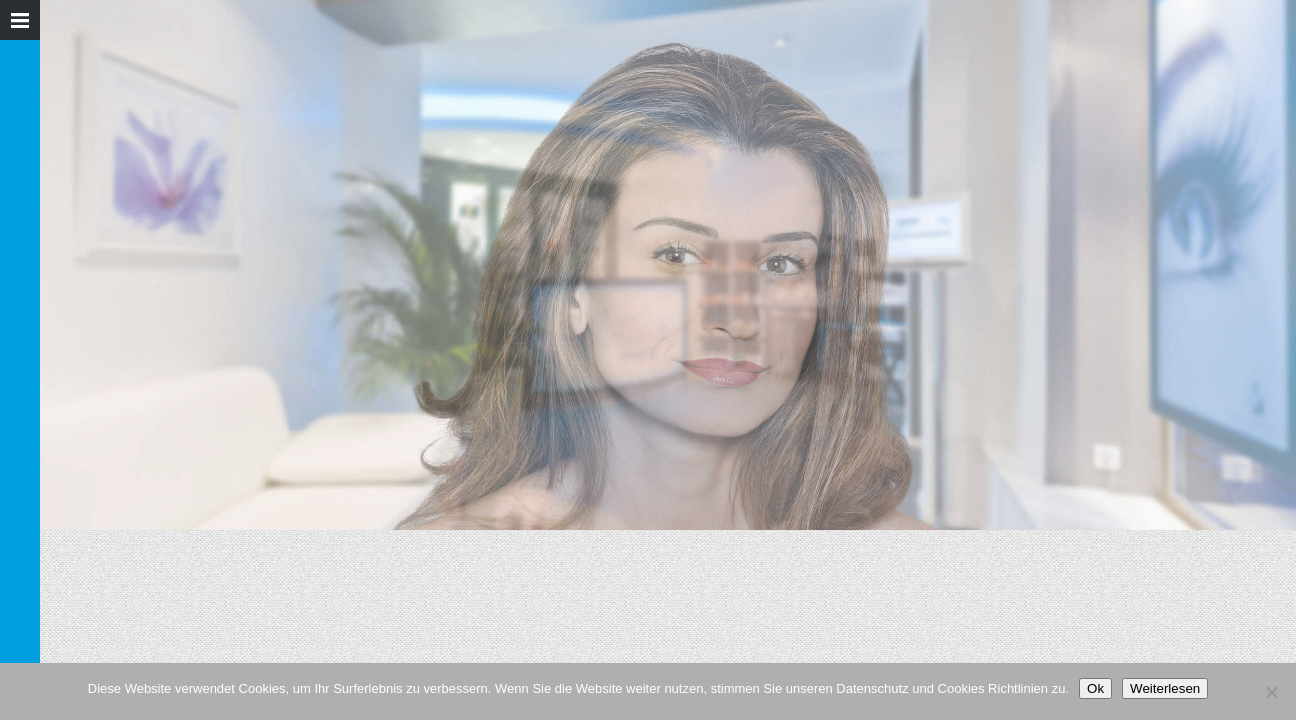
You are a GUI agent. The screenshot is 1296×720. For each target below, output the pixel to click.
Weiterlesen (1165, 688)
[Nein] (1271, 692)
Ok (1095, 688)
